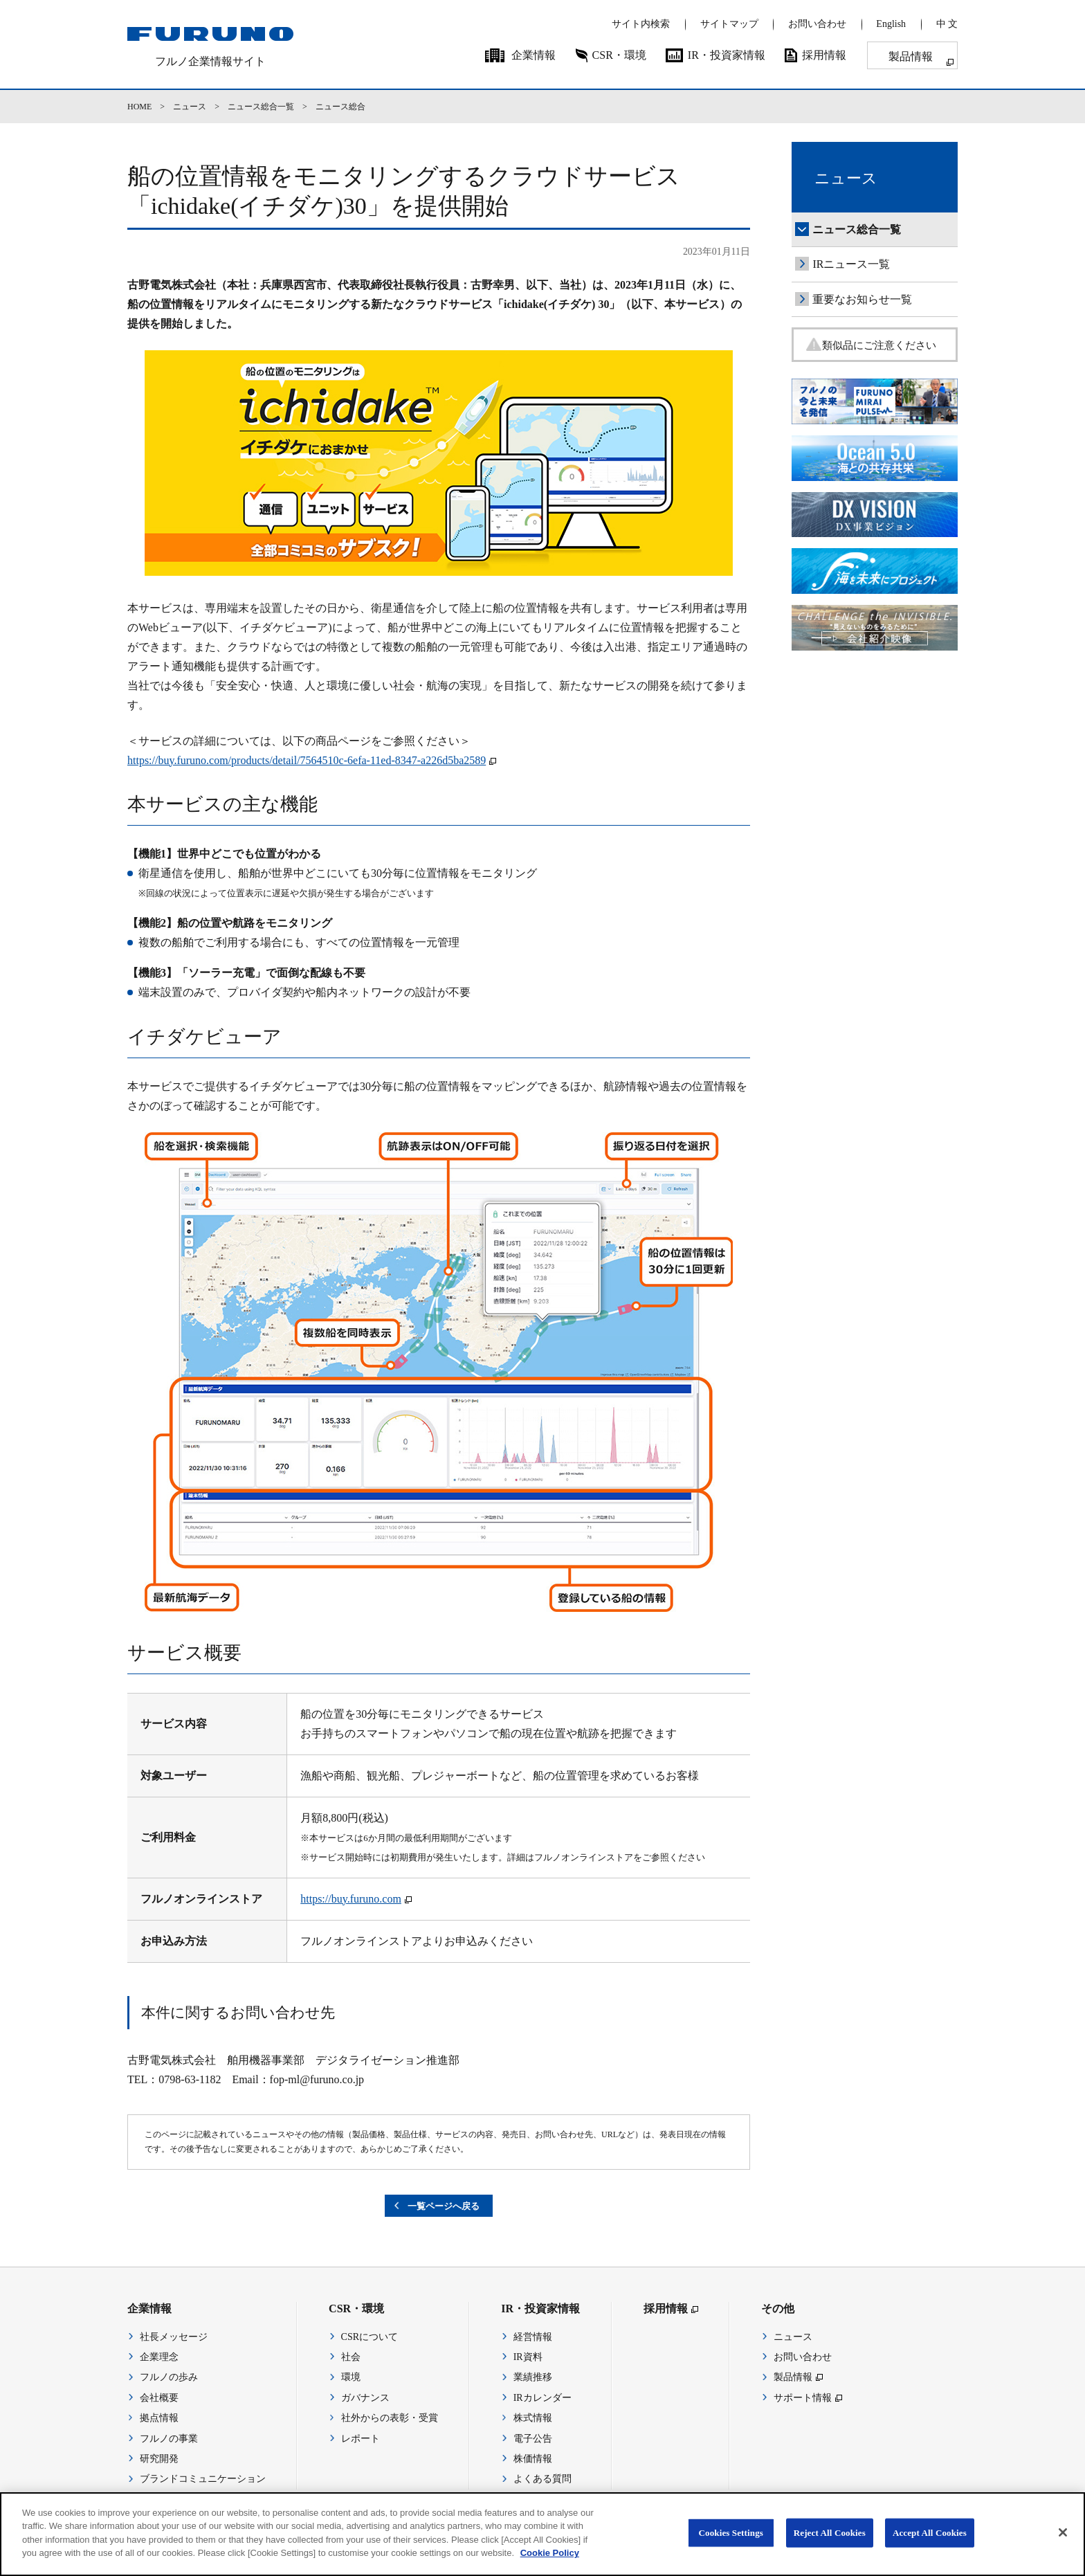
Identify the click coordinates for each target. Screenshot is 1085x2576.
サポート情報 (803, 2399)
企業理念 (159, 2358)
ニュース (189, 106)
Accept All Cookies (930, 2546)
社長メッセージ (174, 2338)
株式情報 (532, 2420)
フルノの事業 (169, 2440)
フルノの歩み (169, 2379)
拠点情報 (159, 2420)
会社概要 (159, 2399)
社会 (351, 2358)
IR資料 (527, 2358)
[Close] (1063, 2546)
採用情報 (824, 55)
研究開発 (159, 2460)
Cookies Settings (731, 2546)
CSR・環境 (619, 55)
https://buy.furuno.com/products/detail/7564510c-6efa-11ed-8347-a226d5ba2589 (306, 760)
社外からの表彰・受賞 (389, 2420)
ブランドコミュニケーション (203, 2481)
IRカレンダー (542, 2399)
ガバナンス (365, 2399)
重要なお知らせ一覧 (862, 299)
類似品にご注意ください (886, 346)
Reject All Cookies (830, 2546)
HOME (139, 106)
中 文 (947, 24)
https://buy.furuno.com (350, 1899)
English (891, 24)
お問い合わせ (817, 24)
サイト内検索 (641, 24)
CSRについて (369, 2338)
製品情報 (910, 56)
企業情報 (533, 55)
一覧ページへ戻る (443, 2207)
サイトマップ (729, 24)
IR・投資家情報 (726, 55)
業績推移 (532, 2379)
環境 (351, 2379)
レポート (360, 2440)
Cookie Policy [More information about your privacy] (549, 2566)
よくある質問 (542, 2481)
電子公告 (532, 2440)
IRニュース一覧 (851, 264)
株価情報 (532, 2460)
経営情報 (532, 2338)
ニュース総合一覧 (261, 106)
